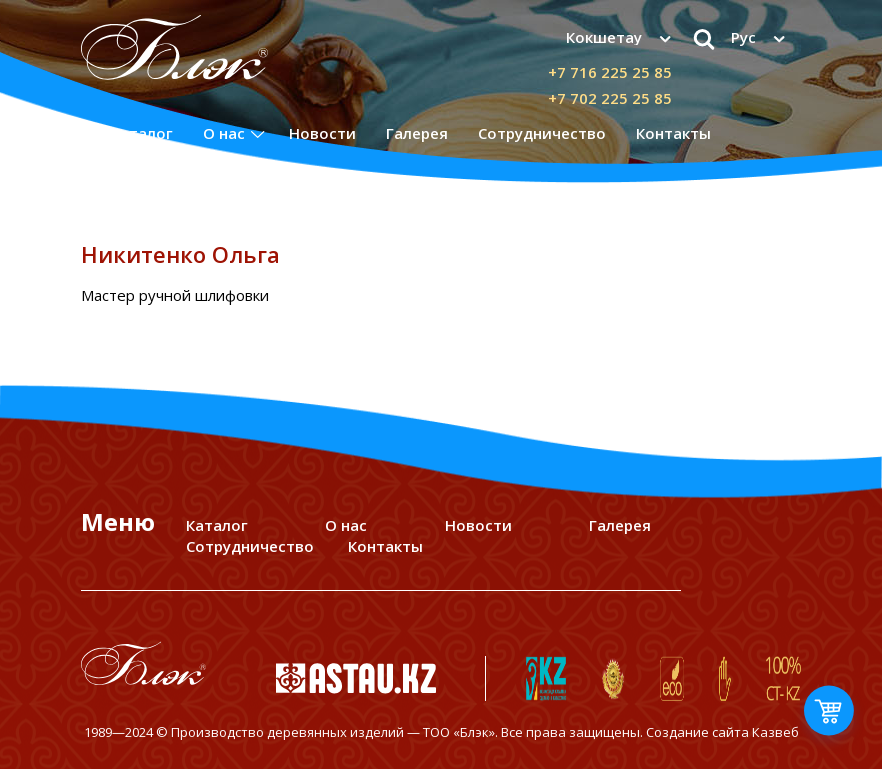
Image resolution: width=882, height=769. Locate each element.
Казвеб (775, 732)
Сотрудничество (542, 133)
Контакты (673, 133)
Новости (322, 133)
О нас (224, 133)
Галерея (417, 133)
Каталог (142, 133)
